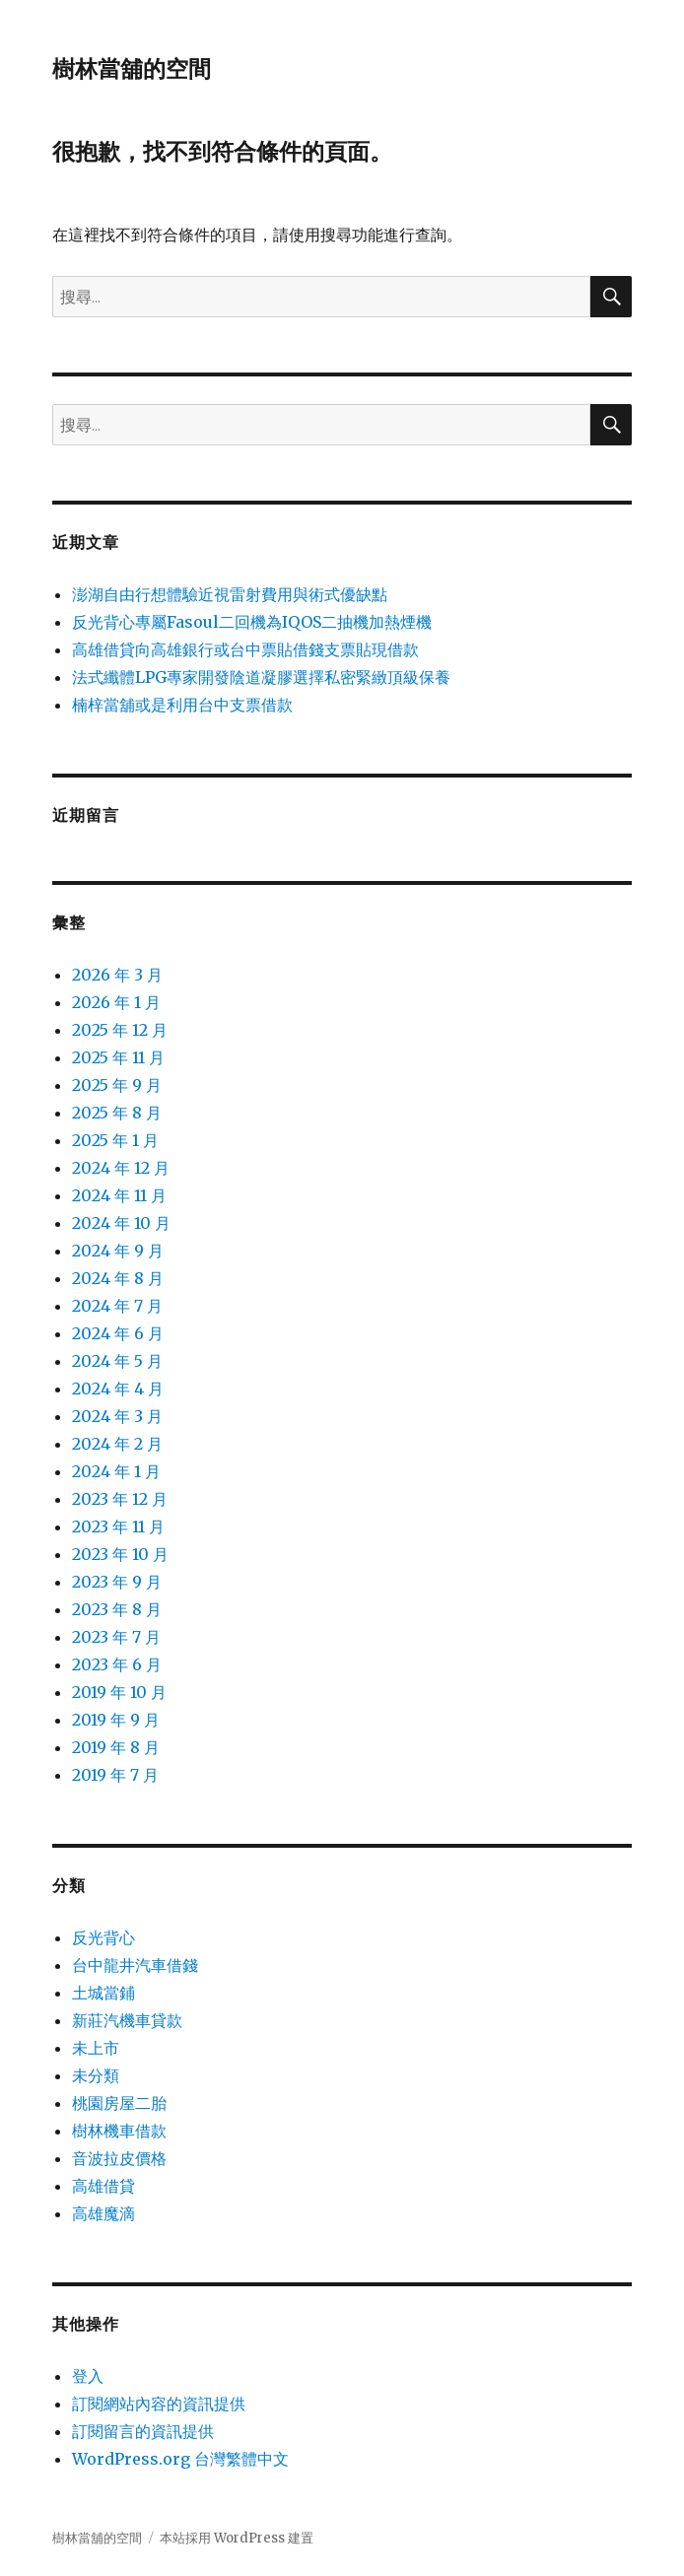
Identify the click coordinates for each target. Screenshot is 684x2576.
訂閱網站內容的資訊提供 (158, 2403)
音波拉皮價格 (119, 2158)
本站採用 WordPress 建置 (236, 2538)
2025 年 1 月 (115, 1140)
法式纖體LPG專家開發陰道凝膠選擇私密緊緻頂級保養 (261, 677)
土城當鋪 (103, 1992)
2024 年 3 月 (117, 1416)
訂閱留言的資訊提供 (143, 2431)
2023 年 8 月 (117, 1609)
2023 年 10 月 (120, 1554)
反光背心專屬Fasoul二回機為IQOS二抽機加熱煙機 (252, 622)
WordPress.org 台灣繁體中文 (180, 2459)
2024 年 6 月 (118, 1333)
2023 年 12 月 (120, 1499)
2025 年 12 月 (120, 1030)
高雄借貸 (103, 2186)
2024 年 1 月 (116, 1471)
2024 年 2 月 (117, 1444)
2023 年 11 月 (118, 1526)
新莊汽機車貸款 (127, 2020)
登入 (87, 2376)
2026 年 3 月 (117, 974)
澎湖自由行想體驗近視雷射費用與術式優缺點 (229, 594)
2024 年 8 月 (118, 1278)
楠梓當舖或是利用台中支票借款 (182, 704)
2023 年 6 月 (117, 1664)
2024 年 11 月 (119, 1195)
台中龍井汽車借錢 (135, 1965)
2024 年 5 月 (117, 1361)
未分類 (95, 2075)
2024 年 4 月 (118, 1388)
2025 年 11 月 (118, 1057)
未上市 (95, 2048)
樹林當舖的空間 (131, 69)
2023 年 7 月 (116, 1637)
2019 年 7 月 (115, 1775)
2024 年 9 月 (118, 1250)
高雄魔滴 (103, 2213)
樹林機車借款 (119, 2130)
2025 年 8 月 (117, 1112)
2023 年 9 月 (117, 1582)
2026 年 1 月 (116, 1002)
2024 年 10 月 (121, 1223)
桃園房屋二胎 (119, 2103)
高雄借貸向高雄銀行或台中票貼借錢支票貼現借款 (245, 649)
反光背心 (103, 1937)
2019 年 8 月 (116, 1747)
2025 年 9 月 (117, 1085)
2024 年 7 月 (117, 1306)
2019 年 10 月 (119, 1692)
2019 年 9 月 (116, 1719)
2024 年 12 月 (121, 1168)
